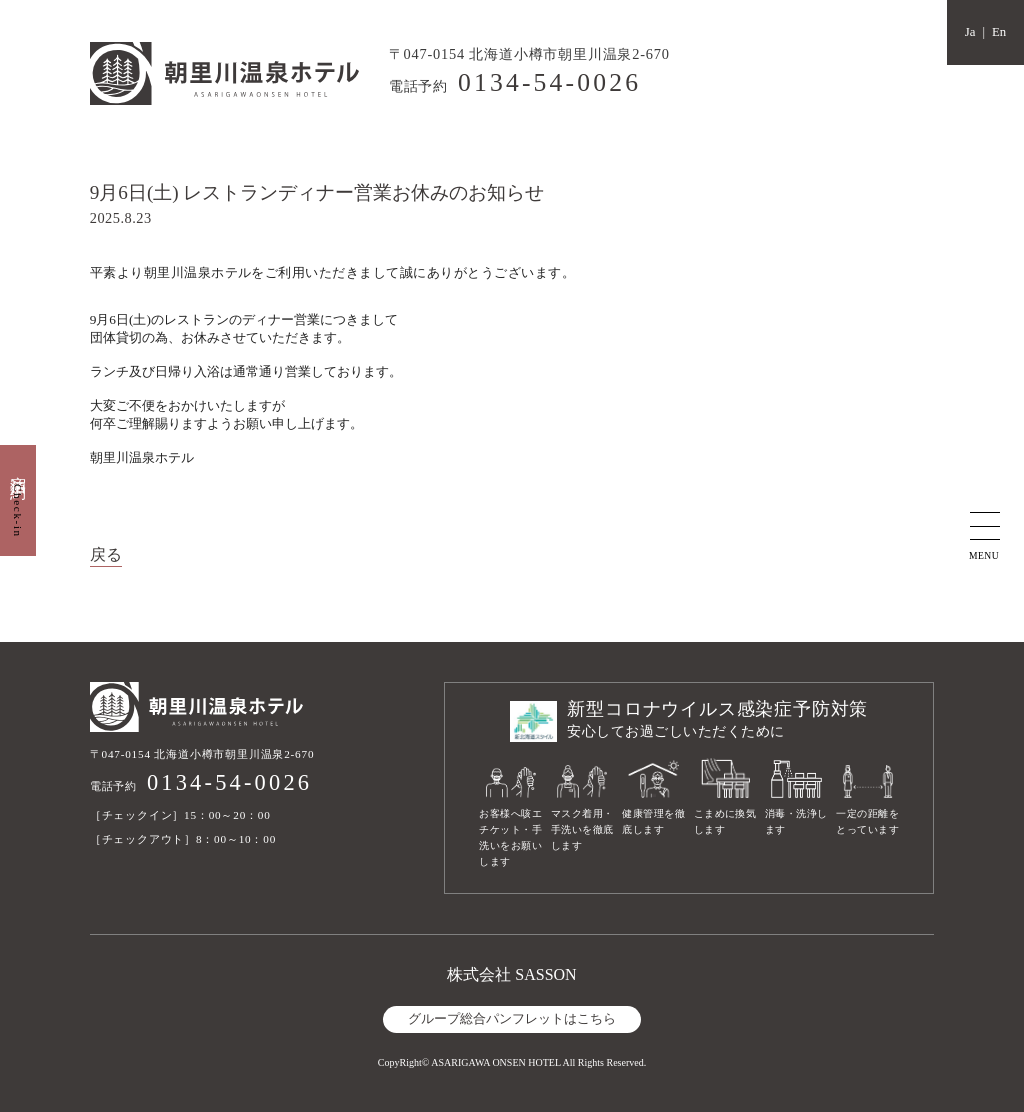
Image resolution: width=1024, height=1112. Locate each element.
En (999, 32)
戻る (106, 554)
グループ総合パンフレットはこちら (512, 1019)
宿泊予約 (18, 500)
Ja (970, 32)
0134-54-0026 (549, 82)
